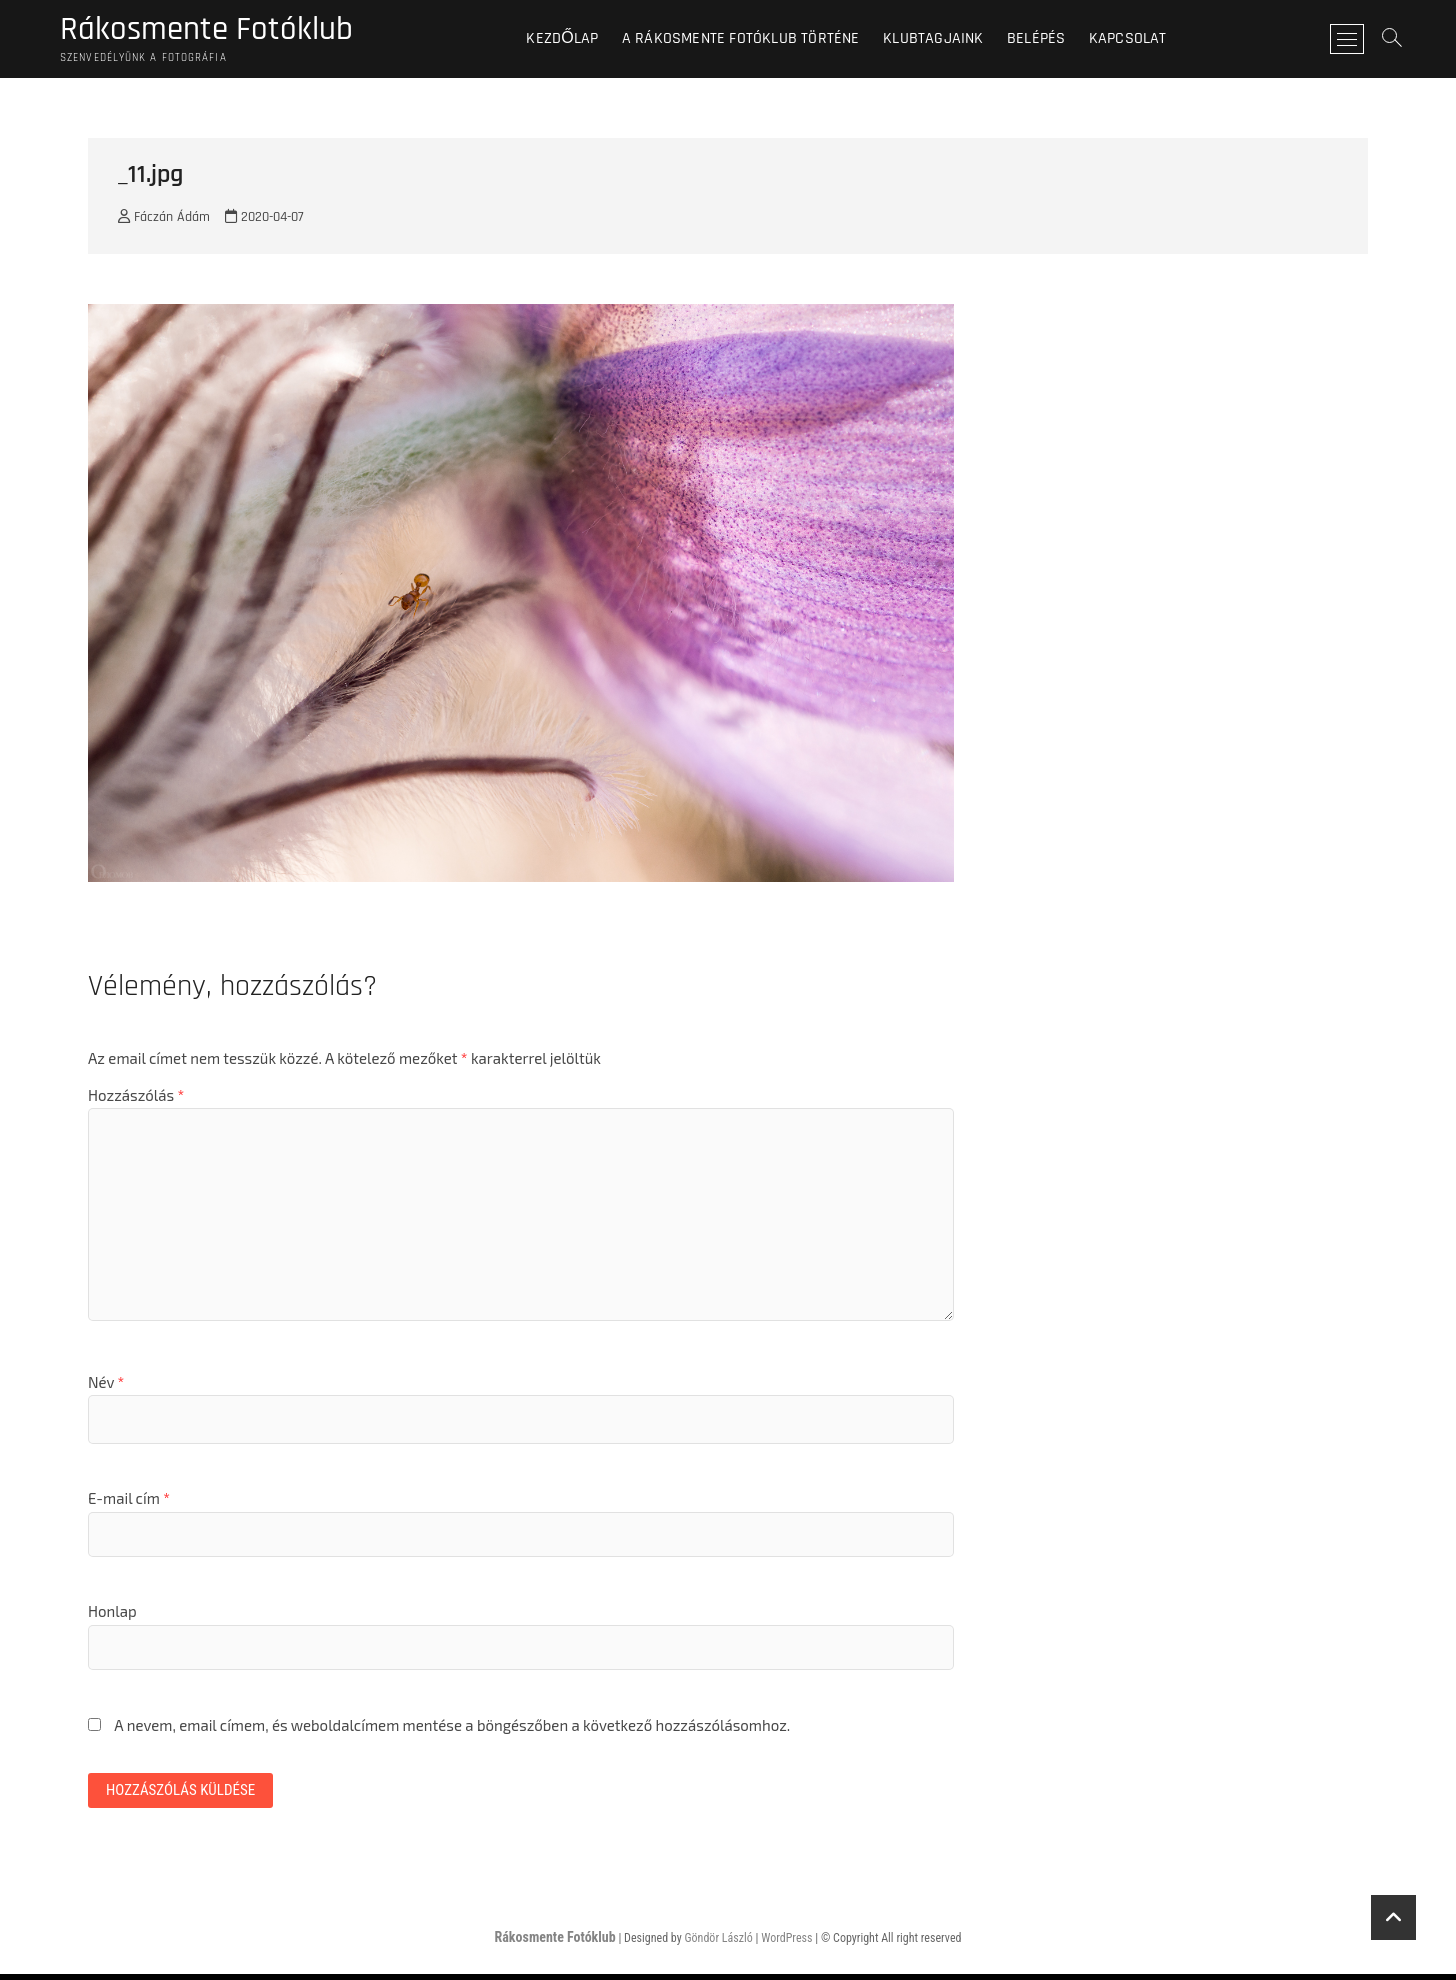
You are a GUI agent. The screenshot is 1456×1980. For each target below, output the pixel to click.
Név (106, 1385)
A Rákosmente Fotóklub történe (752, 39)
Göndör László (718, 1944)
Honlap (112, 1615)
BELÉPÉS (1047, 39)
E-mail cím (129, 1502)
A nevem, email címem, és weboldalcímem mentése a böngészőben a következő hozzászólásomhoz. (452, 1728)
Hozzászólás (136, 1098)
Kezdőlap (574, 39)
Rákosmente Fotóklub (218, 31)
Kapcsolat (1139, 39)
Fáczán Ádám (164, 221)
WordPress (786, 1944)
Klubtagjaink (945, 39)
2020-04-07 (264, 221)
